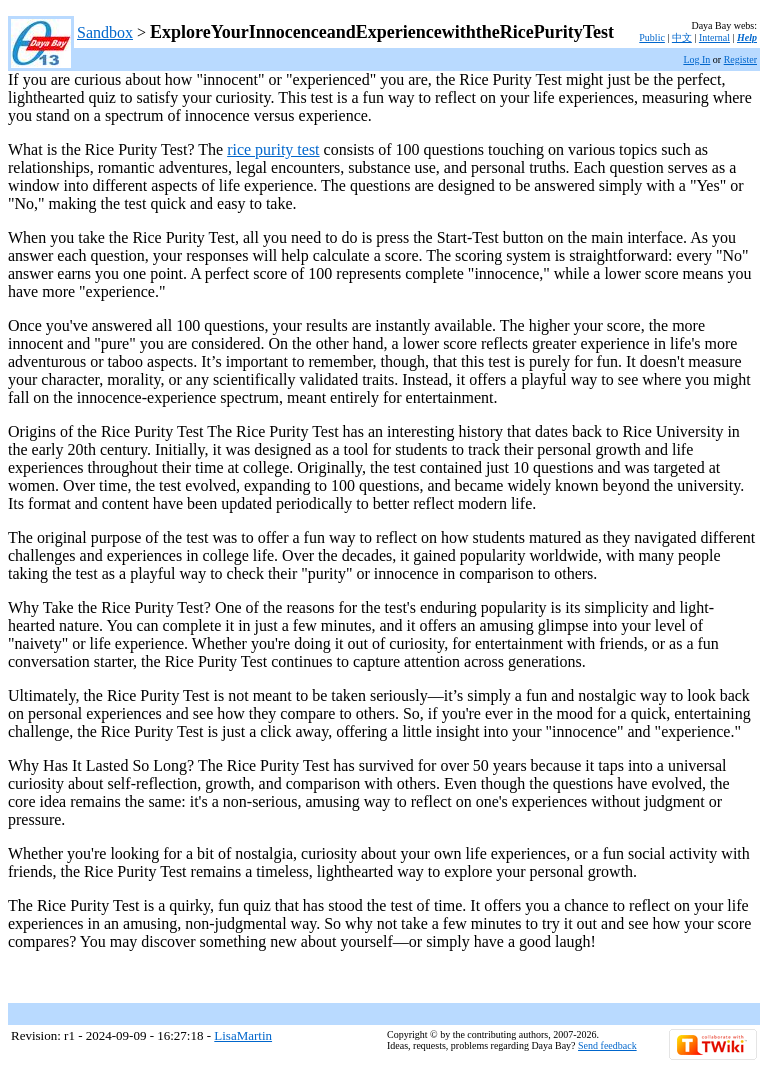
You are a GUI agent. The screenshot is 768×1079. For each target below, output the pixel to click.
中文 (682, 37)
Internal (714, 37)
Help (747, 37)
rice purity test (273, 149)
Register (740, 59)
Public (652, 37)
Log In (696, 59)
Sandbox (105, 32)
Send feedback (607, 1045)
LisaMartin (243, 1035)
